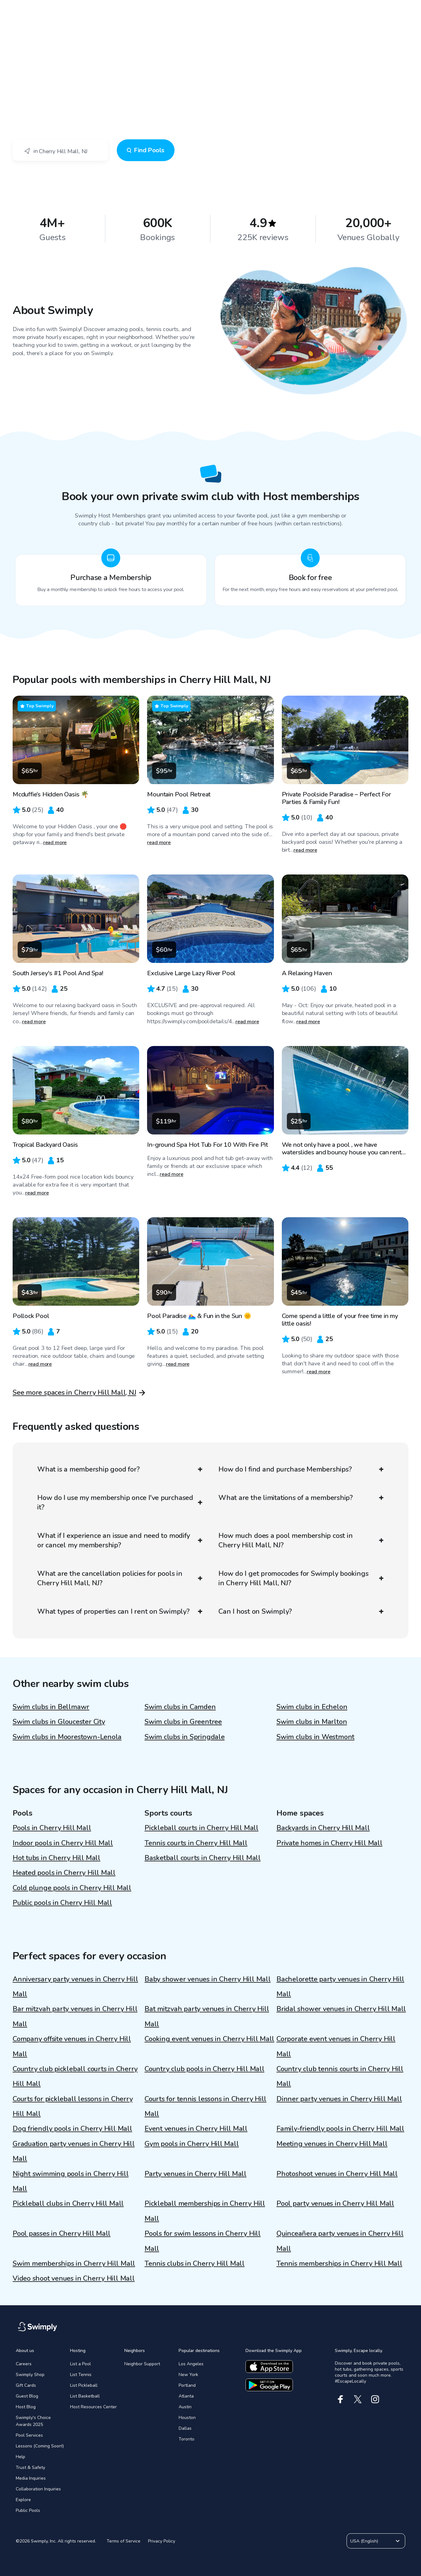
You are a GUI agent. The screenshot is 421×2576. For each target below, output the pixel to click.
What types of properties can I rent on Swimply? (120, 1611)
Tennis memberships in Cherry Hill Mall (339, 2263)
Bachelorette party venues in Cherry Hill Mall (340, 1986)
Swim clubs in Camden (180, 1707)
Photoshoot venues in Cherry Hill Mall (337, 2174)
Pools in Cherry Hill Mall (52, 1828)
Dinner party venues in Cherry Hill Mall (339, 2099)
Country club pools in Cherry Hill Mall (204, 2069)
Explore (23, 2500)
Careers (24, 2364)
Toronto (186, 2439)
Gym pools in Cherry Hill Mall (192, 2144)
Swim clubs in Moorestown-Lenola (67, 1737)
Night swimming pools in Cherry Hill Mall (70, 2181)
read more (55, 842)
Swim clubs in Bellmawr (51, 1707)
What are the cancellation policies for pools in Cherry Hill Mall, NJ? (120, 1578)
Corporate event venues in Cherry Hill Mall (335, 2046)
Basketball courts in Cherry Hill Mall (203, 1858)
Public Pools (28, 2510)
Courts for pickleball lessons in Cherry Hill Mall (73, 2106)
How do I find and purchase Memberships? (301, 1469)
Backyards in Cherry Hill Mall (323, 1828)
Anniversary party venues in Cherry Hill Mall (75, 1986)
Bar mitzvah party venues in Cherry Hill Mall (75, 2016)
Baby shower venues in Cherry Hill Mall (208, 1979)
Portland (187, 2385)
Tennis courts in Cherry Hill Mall (196, 1843)
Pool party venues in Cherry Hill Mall (335, 2203)
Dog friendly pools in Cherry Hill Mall (72, 2128)
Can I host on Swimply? (301, 1611)
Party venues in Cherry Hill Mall (195, 2174)
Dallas (185, 2428)
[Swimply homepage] (210, 9)
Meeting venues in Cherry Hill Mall (332, 2144)
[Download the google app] (269, 2385)
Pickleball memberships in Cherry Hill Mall (205, 2211)
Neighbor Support (142, 2364)
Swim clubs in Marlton (311, 1721)
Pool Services (29, 2435)
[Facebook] (340, 2399)
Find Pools (145, 150)
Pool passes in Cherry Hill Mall (61, 2233)
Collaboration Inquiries (38, 2489)
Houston (187, 2418)
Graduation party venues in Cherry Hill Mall (74, 2151)
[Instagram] (375, 2399)
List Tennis (81, 2375)
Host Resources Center (93, 2407)
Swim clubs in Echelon (311, 1707)
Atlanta (186, 2396)
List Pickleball (84, 2385)
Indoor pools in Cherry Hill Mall (63, 1843)
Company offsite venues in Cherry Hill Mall (72, 2046)
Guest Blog (27, 2396)
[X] (357, 2399)
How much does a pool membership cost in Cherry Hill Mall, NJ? (301, 1540)
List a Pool (80, 2364)
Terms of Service (123, 2541)
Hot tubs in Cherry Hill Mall (56, 1858)
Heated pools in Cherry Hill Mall (64, 1873)
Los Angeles (191, 2364)
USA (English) (375, 2541)
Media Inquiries (31, 2478)
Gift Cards (26, 2385)
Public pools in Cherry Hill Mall (62, 1903)
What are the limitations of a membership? (301, 1498)
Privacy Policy (161, 2541)
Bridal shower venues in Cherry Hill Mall (341, 2009)
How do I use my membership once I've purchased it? (120, 1502)
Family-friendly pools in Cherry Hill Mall (340, 2128)
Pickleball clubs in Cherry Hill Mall (68, 2203)
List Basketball (85, 2396)
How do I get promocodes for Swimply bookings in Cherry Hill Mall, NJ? (301, 1578)
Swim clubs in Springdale (185, 1737)
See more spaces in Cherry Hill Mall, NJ (74, 1392)
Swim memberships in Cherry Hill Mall (74, 2263)
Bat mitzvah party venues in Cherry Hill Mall (207, 2016)
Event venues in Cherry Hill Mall (196, 2128)
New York (188, 2375)
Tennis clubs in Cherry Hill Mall (195, 2263)
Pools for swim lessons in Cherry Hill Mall (203, 2241)
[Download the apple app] (269, 2366)
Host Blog (26, 2407)
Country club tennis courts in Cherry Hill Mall (339, 2076)
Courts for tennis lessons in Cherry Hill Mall (205, 2106)
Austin (185, 2407)
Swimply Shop (30, 2375)
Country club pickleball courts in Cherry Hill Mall (75, 2076)
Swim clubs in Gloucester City (59, 1721)
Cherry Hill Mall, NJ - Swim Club (65, 60)
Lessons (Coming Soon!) (40, 2446)
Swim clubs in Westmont (315, 1737)
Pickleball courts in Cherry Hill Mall (201, 1828)
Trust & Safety (30, 2467)
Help (20, 2457)
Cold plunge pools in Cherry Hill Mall (72, 1888)
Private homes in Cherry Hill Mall (329, 1843)
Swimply (21, 60)
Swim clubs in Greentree (183, 1721)
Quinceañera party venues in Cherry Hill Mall (339, 2241)
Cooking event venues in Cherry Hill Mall (209, 2039)
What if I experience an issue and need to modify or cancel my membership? (120, 1540)
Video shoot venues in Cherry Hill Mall (74, 2278)
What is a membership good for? (120, 1469)
